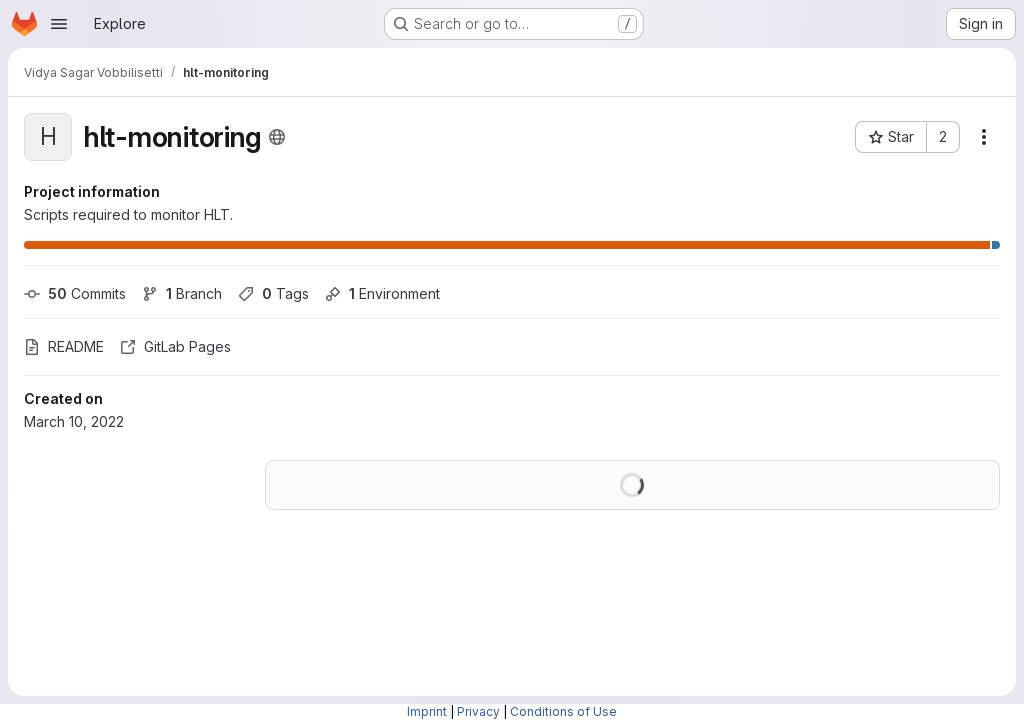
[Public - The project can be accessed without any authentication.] (277, 137)
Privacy (478, 711)
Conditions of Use (563, 711)
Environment (382, 293)
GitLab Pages (175, 346)
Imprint (427, 711)
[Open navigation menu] (59, 24)
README (64, 346)
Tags (273, 293)
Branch (182, 293)
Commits (75, 293)
